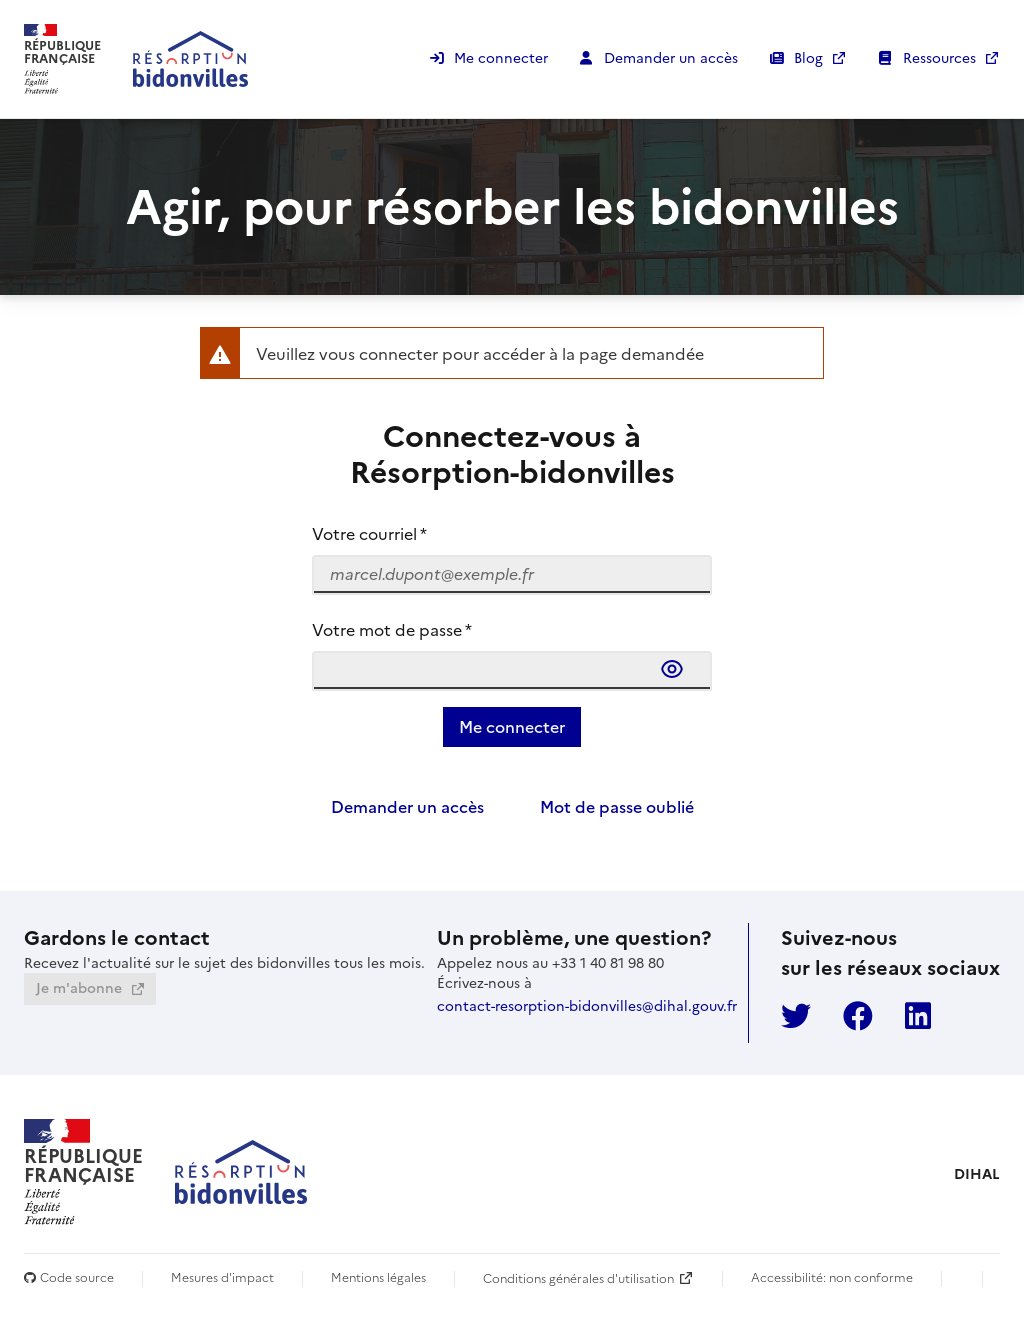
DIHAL (977, 1174)
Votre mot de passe (392, 630)
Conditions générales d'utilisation (578, 1277)
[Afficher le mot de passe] (676, 669)
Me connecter (501, 58)
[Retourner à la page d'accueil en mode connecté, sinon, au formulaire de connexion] (136, 59)
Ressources (941, 58)
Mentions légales (378, 1278)
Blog (810, 58)
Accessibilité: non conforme (832, 1278)
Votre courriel (369, 534)
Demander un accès (671, 58)
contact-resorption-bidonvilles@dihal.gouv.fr (587, 1006)
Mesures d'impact (222, 1278)
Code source (69, 1278)
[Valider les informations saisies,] (512, 727)
